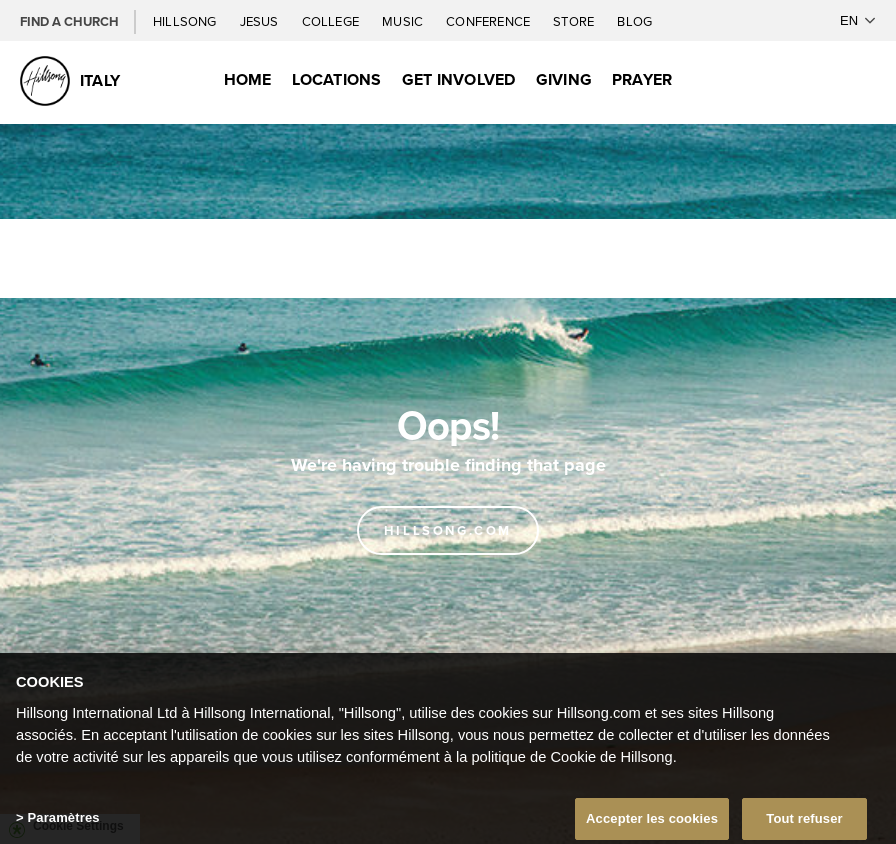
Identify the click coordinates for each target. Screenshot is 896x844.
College (332, 21)
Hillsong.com (448, 530)
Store (575, 21)
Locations (337, 79)
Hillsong (186, 21)
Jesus (261, 21)
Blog (634, 21)
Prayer (642, 79)
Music (404, 21)
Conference (489, 21)
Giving (564, 79)
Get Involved (459, 79)
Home (248, 79)
